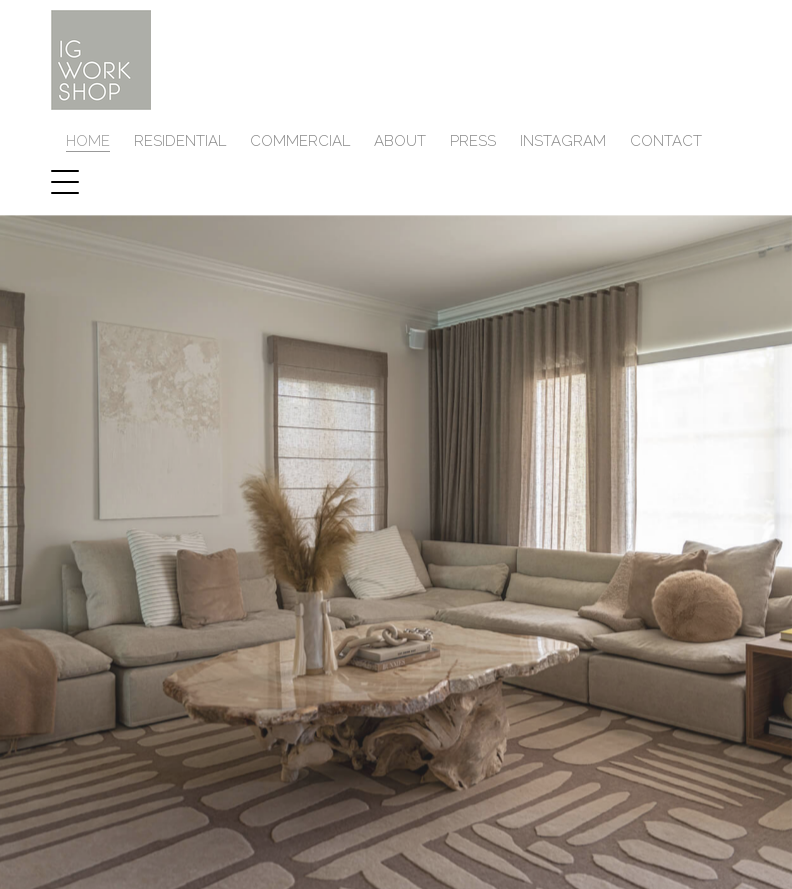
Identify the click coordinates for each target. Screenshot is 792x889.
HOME (88, 148)
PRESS (473, 148)
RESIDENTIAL (180, 148)
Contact (666, 148)
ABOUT (400, 148)
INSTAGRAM (563, 148)
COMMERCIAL (300, 148)
